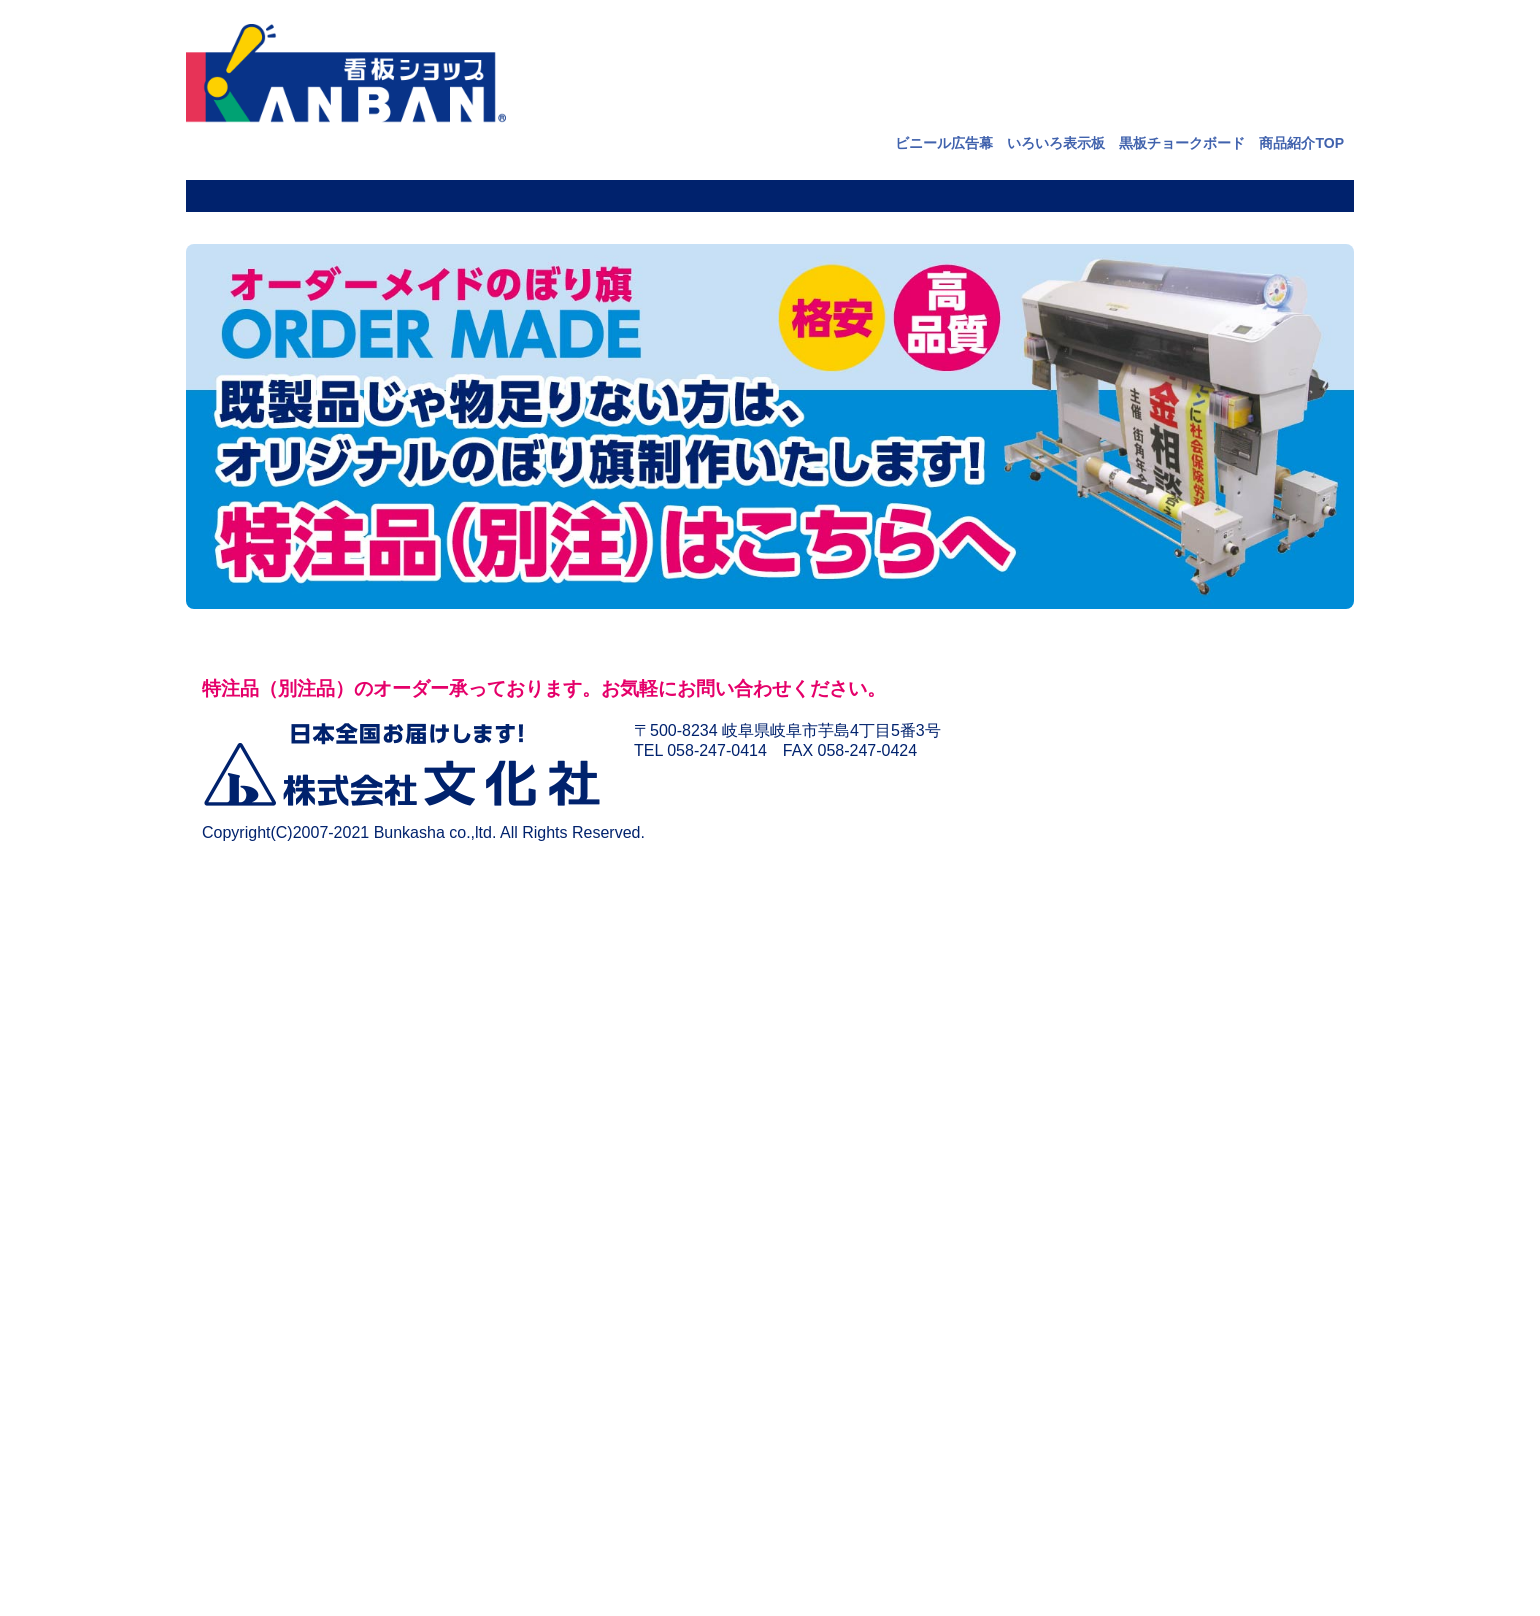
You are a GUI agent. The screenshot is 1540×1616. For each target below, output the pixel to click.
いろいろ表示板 (1056, 143)
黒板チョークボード (1182, 143)
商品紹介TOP (1301, 143)
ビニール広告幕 (944, 143)
